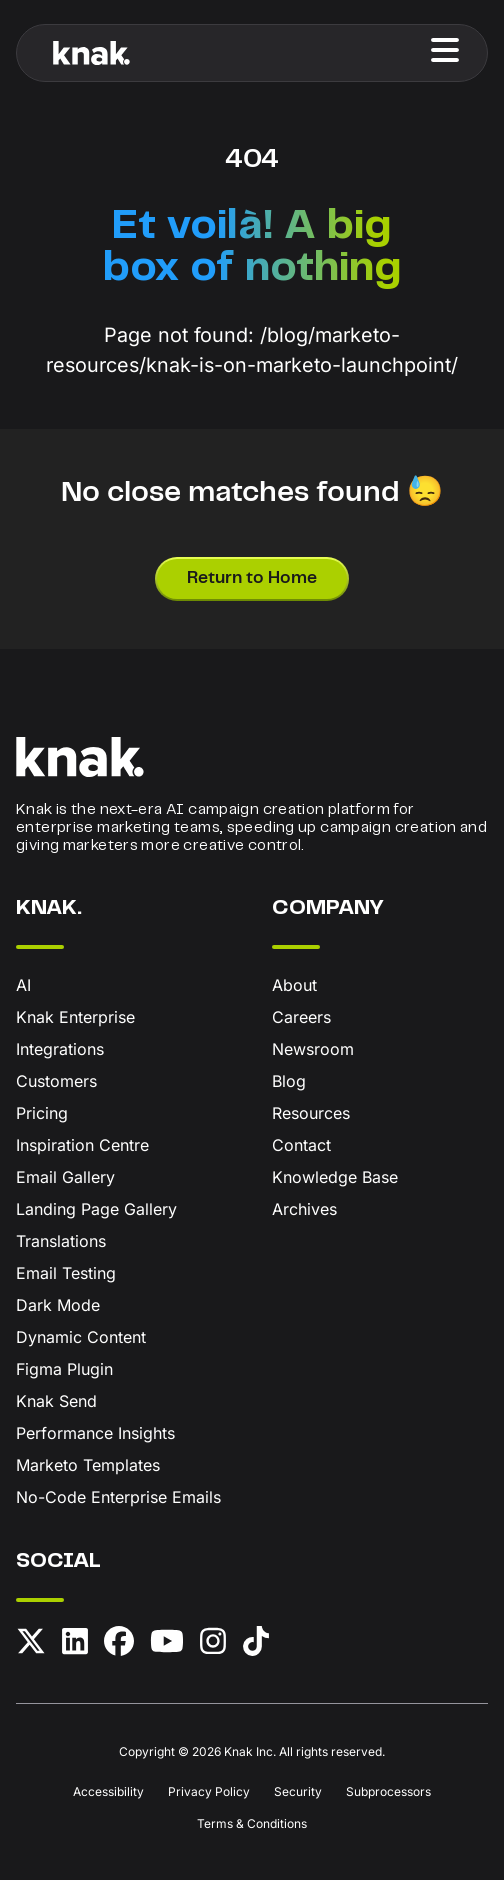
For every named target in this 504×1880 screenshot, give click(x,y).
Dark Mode (58, 1305)
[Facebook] (119, 1644)
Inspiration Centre (82, 1145)
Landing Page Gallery (96, 1209)
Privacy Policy (209, 1791)
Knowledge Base (335, 1177)
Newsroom (313, 1049)
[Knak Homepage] (91, 53)
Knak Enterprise (75, 1017)
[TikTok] (256, 1644)
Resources (311, 1113)
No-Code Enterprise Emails (118, 1497)
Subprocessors (388, 1791)
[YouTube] (167, 1644)
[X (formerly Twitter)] (31, 1644)
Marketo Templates (88, 1465)
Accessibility (108, 1791)
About (294, 985)
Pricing (42, 1113)
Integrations (60, 1049)
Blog (289, 1081)
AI (23, 985)
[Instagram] (213, 1644)
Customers (56, 1081)
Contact (301, 1145)
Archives (304, 1209)
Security (298, 1791)
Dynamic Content (81, 1337)
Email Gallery (65, 1177)
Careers (301, 1017)
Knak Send (56, 1401)
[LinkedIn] (75, 1644)
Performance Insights (95, 1433)
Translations (61, 1241)
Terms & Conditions (252, 1823)
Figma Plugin (64, 1369)
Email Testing (66, 1273)
